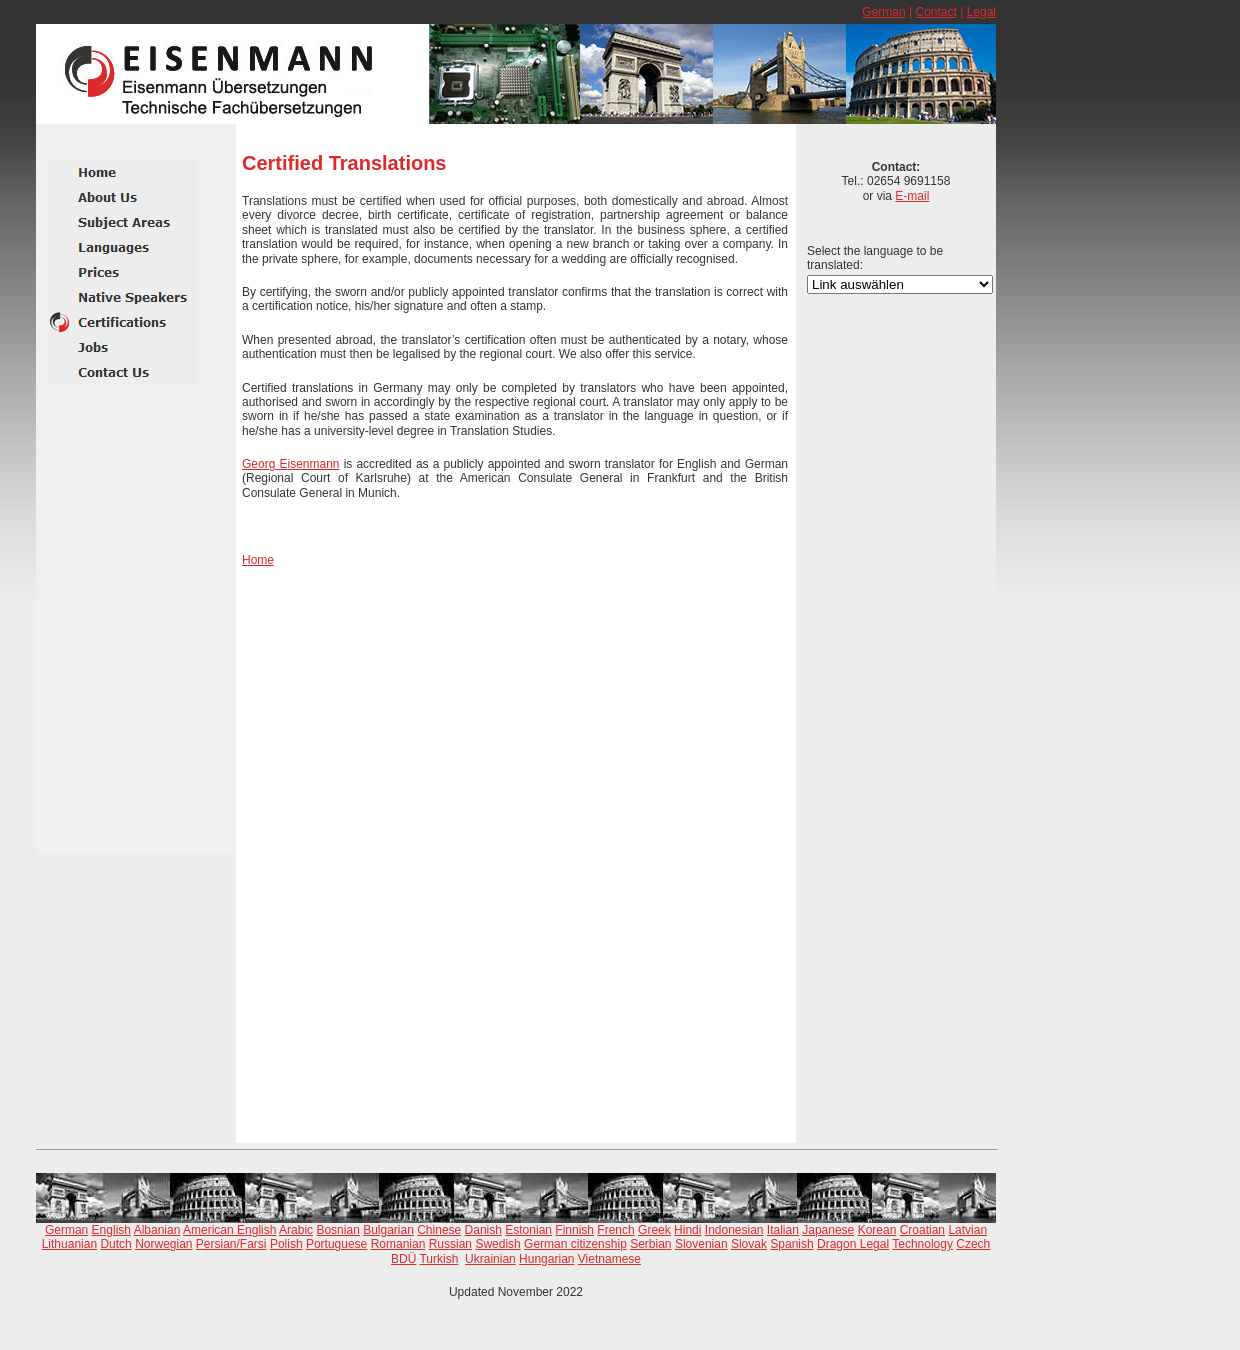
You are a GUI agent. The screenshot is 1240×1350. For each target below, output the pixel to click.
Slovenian (701, 1244)
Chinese (439, 1230)
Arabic (296, 1230)
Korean (877, 1230)
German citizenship (575, 1244)
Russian (450, 1244)
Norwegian (163, 1244)
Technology (922, 1244)
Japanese (828, 1230)
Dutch (115, 1244)
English (111, 1230)
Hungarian (546, 1259)
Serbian (650, 1244)
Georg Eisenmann (291, 464)
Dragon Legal (853, 1244)
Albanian (157, 1230)
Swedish (497, 1244)
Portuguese (336, 1244)
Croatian (922, 1230)
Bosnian (337, 1230)
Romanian (398, 1244)
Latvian (967, 1230)
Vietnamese (609, 1259)
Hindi (687, 1230)
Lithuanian (69, 1244)
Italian (783, 1230)
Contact (935, 12)
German (883, 12)
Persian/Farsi (231, 1244)
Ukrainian (490, 1259)
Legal (981, 12)
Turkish (438, 1259)
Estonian (528, 1230)
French (615, 1230)
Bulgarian (388, 1230)
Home (258, 560)
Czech (973, 1244)
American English (229, 1230)
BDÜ (403, 1259)
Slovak (749, 1244)
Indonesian (734, 1230)
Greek (654, 1230)
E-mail (912, 196)
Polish (286, 1244)
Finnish (574, 1230)
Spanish (791, 1244)
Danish (483, 1230)
